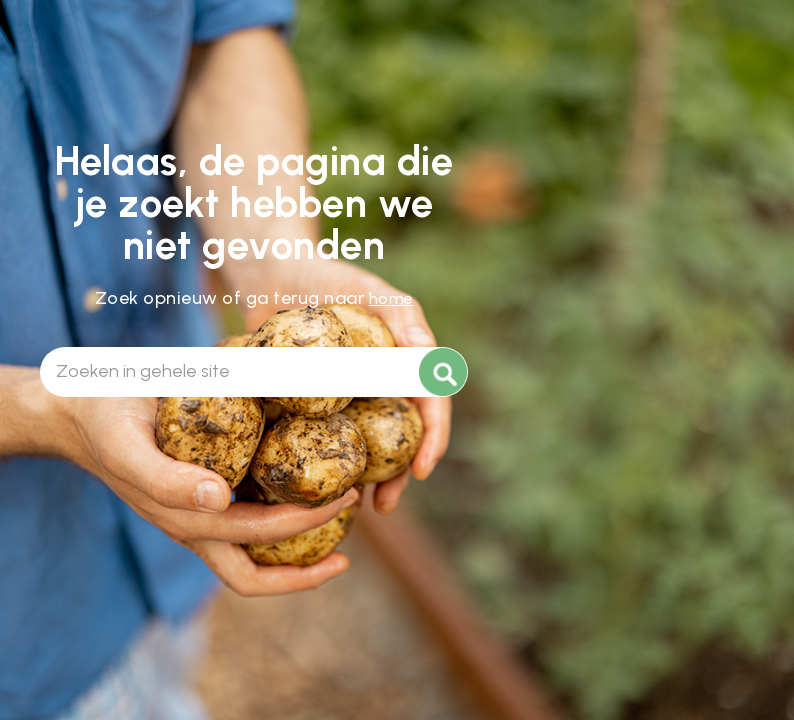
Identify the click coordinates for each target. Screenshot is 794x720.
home (391, 298)
